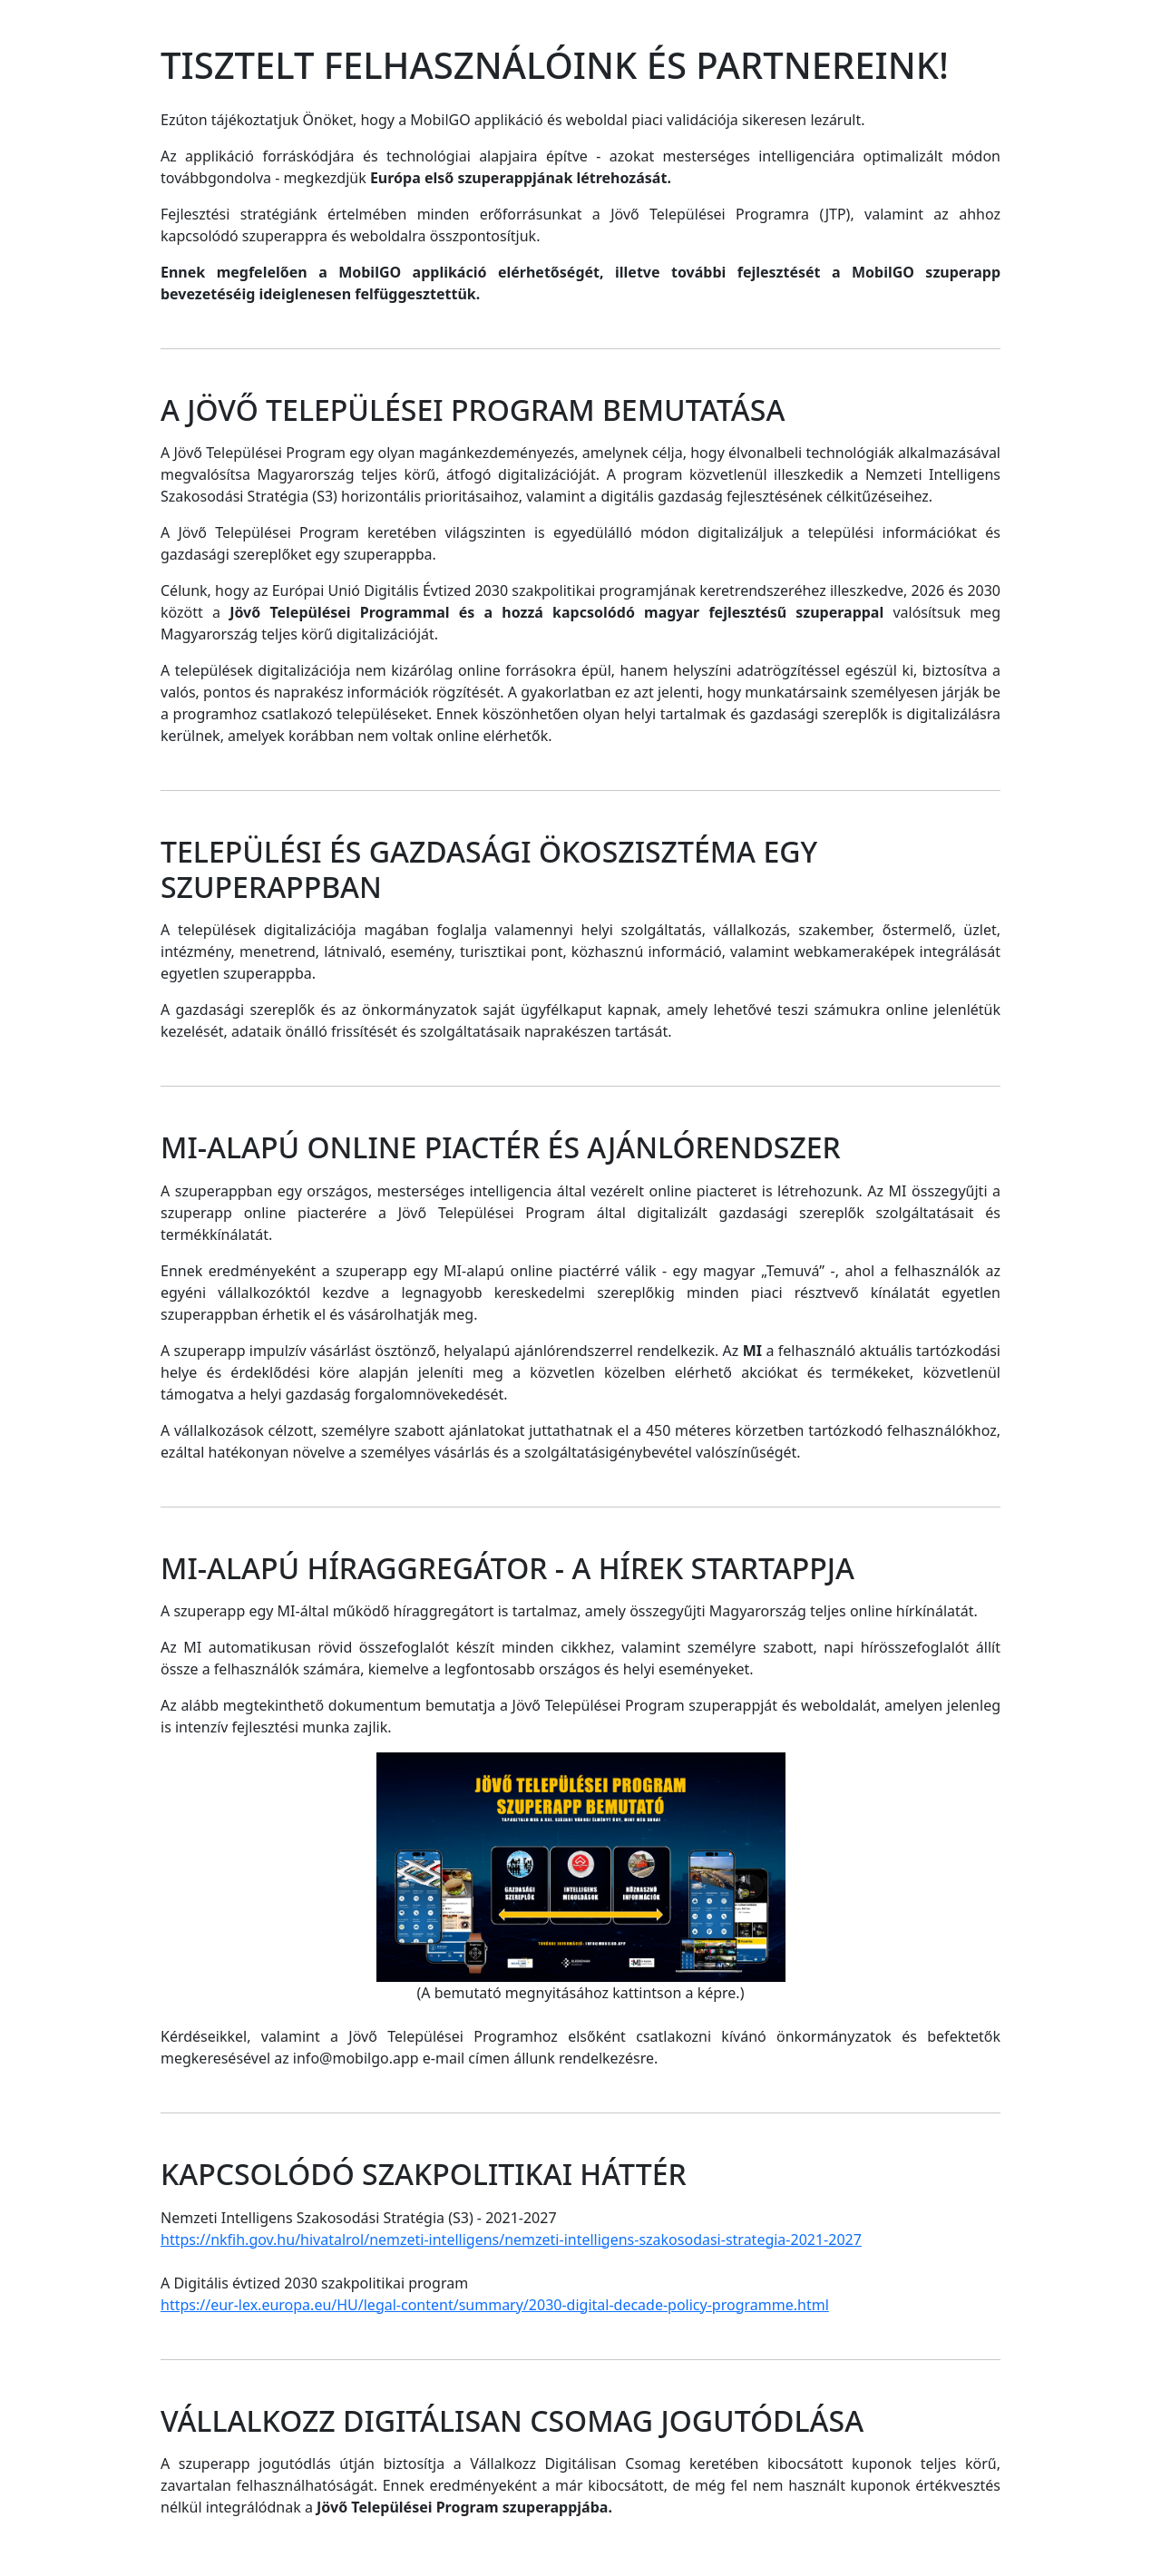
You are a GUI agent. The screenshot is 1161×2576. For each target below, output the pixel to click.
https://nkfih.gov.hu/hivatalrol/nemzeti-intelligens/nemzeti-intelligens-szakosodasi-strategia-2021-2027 (511, 2239)
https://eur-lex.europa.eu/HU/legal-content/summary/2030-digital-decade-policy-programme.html (495, 2305)
